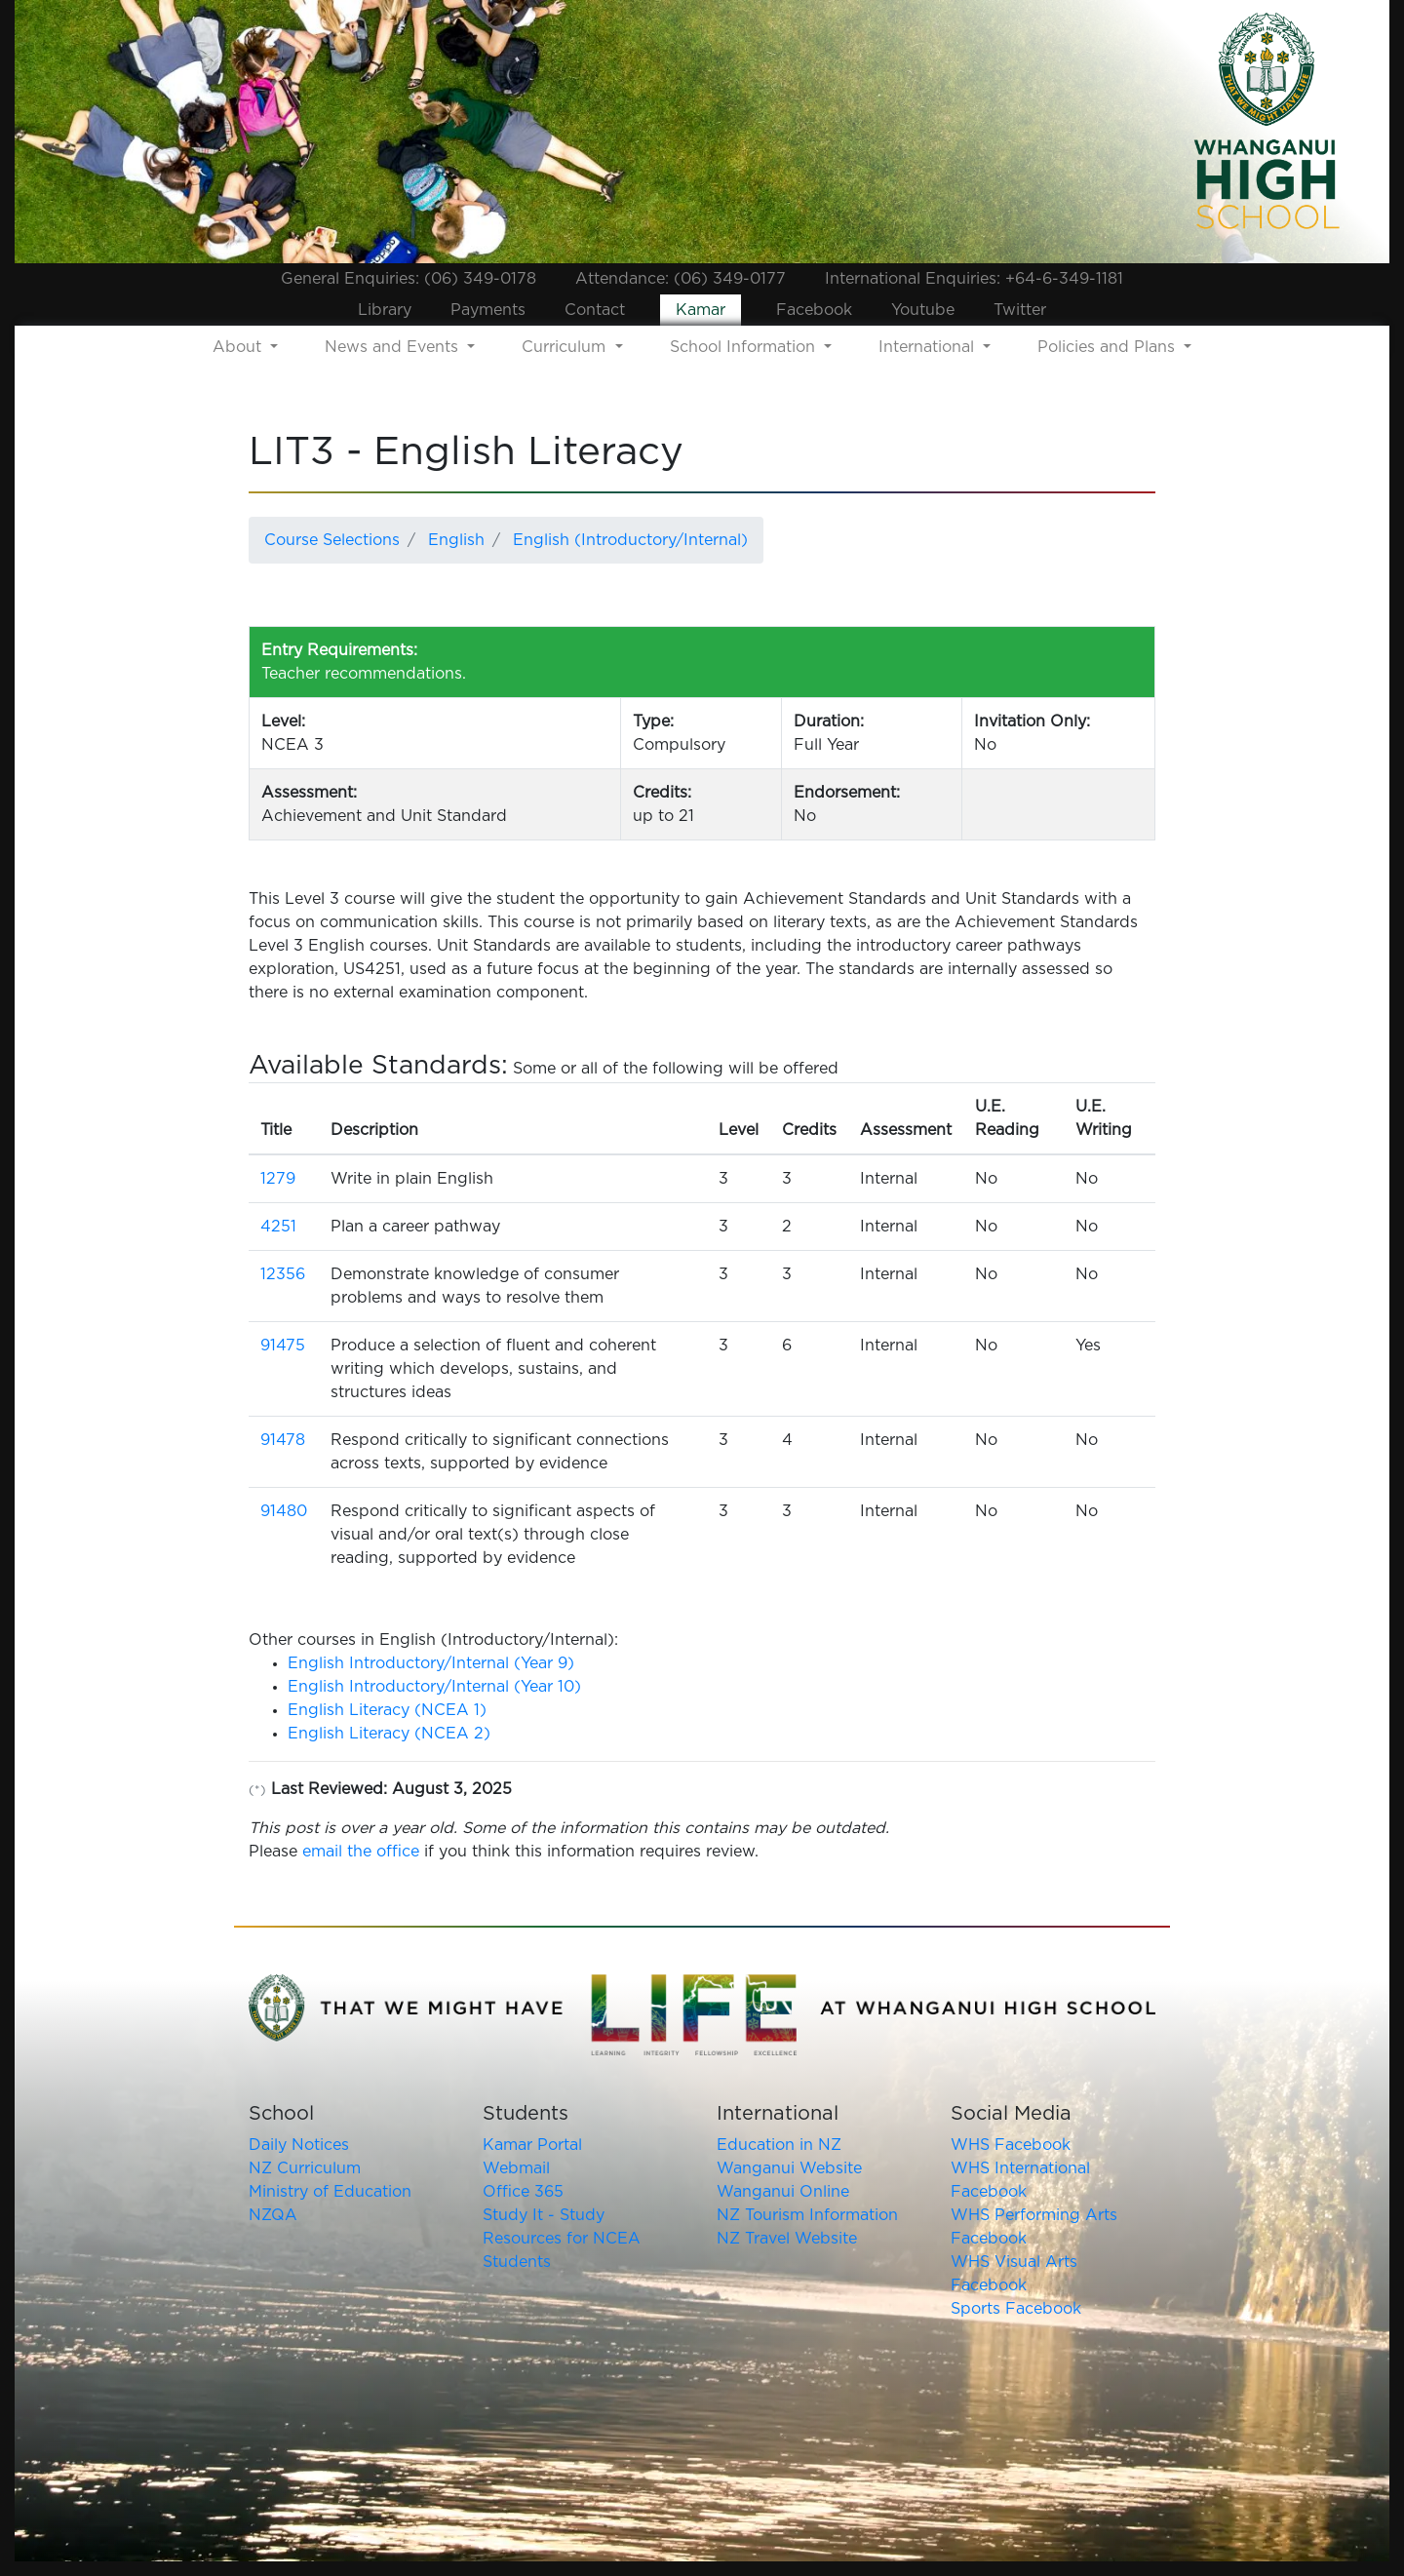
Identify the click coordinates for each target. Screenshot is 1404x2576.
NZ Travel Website (787, 2238)
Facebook (814, 310)
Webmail (516, 2168)
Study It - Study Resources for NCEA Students (562, 2238)
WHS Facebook (1011, 2145)
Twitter (1020, 310)
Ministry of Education (330, 2192)
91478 (282, 1440)
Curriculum (566, 347)
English (456, 540)
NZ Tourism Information (807, 2215)
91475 (282, 1345)
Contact (595, 310)
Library (384, 310)
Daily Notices (299, 2145)
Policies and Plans (1108, 347)
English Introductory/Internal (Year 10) (434, 1687)
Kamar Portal (532, 2145)
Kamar (700, 310)
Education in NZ (779, 2145)
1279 (277, 1179)
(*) (257, 1790)
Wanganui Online (783, 2192)
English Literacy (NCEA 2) (389, 1733)
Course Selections (332, 540)
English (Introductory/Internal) (630, 540)
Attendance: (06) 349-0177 (680, 279)
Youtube (923, 310)
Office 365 (523, 2192)
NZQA (273, 2215)
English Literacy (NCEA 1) (387, 1710)
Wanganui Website (789, 2168)
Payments (488, 310)
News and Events (394, 347)
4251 (278, 1226)
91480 (283, 1511)
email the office (360, 1851)
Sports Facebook (1016, 2309)
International (928, 347)
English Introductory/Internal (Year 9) (431, 1663)
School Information (745, 347)
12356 (282, 1274)
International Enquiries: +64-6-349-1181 (974, 279)
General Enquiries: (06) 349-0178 (408, 279)
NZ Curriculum (305, 2168)
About (239, 347)
